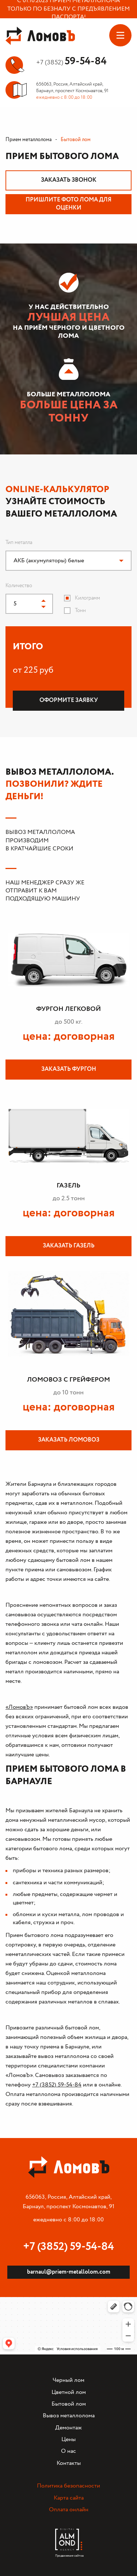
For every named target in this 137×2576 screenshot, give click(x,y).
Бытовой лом (69, 2404)
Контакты (69, 2463)
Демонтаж (68, 2428)
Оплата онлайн (68, 2509)
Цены (68, 2439)
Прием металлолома (28, 139)
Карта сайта (69, 2498)
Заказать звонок (68, 180)
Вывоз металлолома (69, 2415)
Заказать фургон (68, 1069)
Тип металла (18, 542)
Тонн (80, 610)
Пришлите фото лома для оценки (68, 204)
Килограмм (87, 598)
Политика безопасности (68, 2486)
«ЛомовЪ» (19, 1707)
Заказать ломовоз (68, 1440)
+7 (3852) (71, 62)
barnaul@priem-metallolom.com (68, 2272)
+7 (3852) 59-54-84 (56, 2085)
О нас (68, 2451)
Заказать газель (69, 1246)
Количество (18, 585)
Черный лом (68, 2380)
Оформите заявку (68, 700)
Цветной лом (69, 2392)
